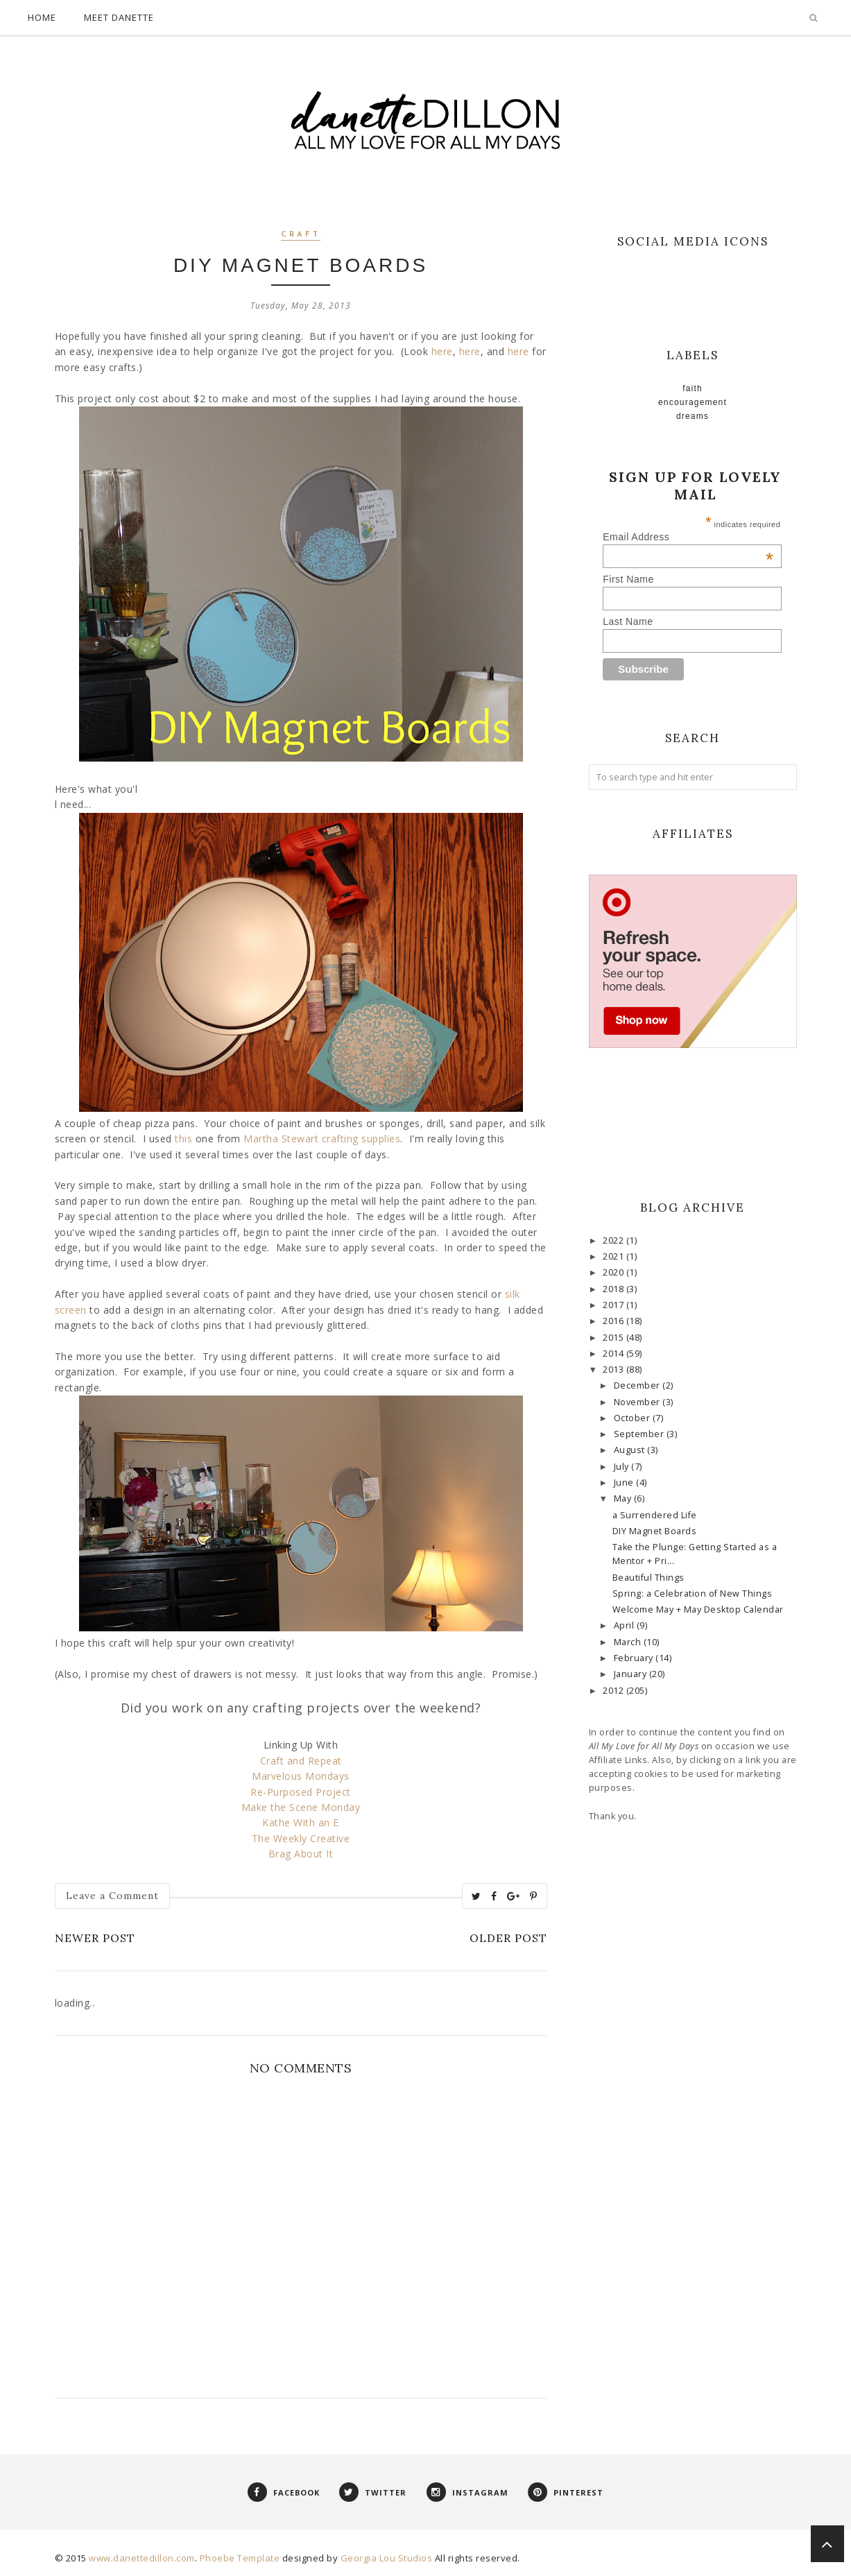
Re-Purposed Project (300, 1791)
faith (692, 388)
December (638, 1385)
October (633, 1418)
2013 (614, 1369)
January (631, 1674)
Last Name (628, 621)
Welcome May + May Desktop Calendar (698, 1609)
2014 (614, 1353)
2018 (614, 1289)
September (640, 1434)
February (635, 1658)
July (623, 1466)
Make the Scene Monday (301, 1807)
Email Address (688, 536)
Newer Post (95, 1938)
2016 (614, 1321)
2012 (614, 1691)
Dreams (692, 416)
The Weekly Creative (301, 1838)
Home (42, 17)
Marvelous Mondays (301, 1776)
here (442, 351)
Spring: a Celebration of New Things (692, 1593)
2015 (614, 1337)
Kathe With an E (300, 1822)
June (625, 1482)
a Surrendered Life (654, 1515)
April (625, 1625)
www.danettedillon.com (142, 2558)
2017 (614, 1305)
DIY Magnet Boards (654, 1531)
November (638, 1402)
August (631, 1450)
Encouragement (692, 402)
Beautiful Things (648, 1577)
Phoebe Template (240, 2558)
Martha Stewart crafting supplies (321, 1138)
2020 (614, 1272)
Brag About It (301, 1853)
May (624, 1498)
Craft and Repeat (301, 1760)
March (629, 1642)
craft (300, 235)
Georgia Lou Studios (387, 2558)
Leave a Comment (112, 1895)
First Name (628, 579)
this (183, 1138)
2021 (614, 1256)
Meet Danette (119, 17)
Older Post (508, 1938)
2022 (614, 1240)
